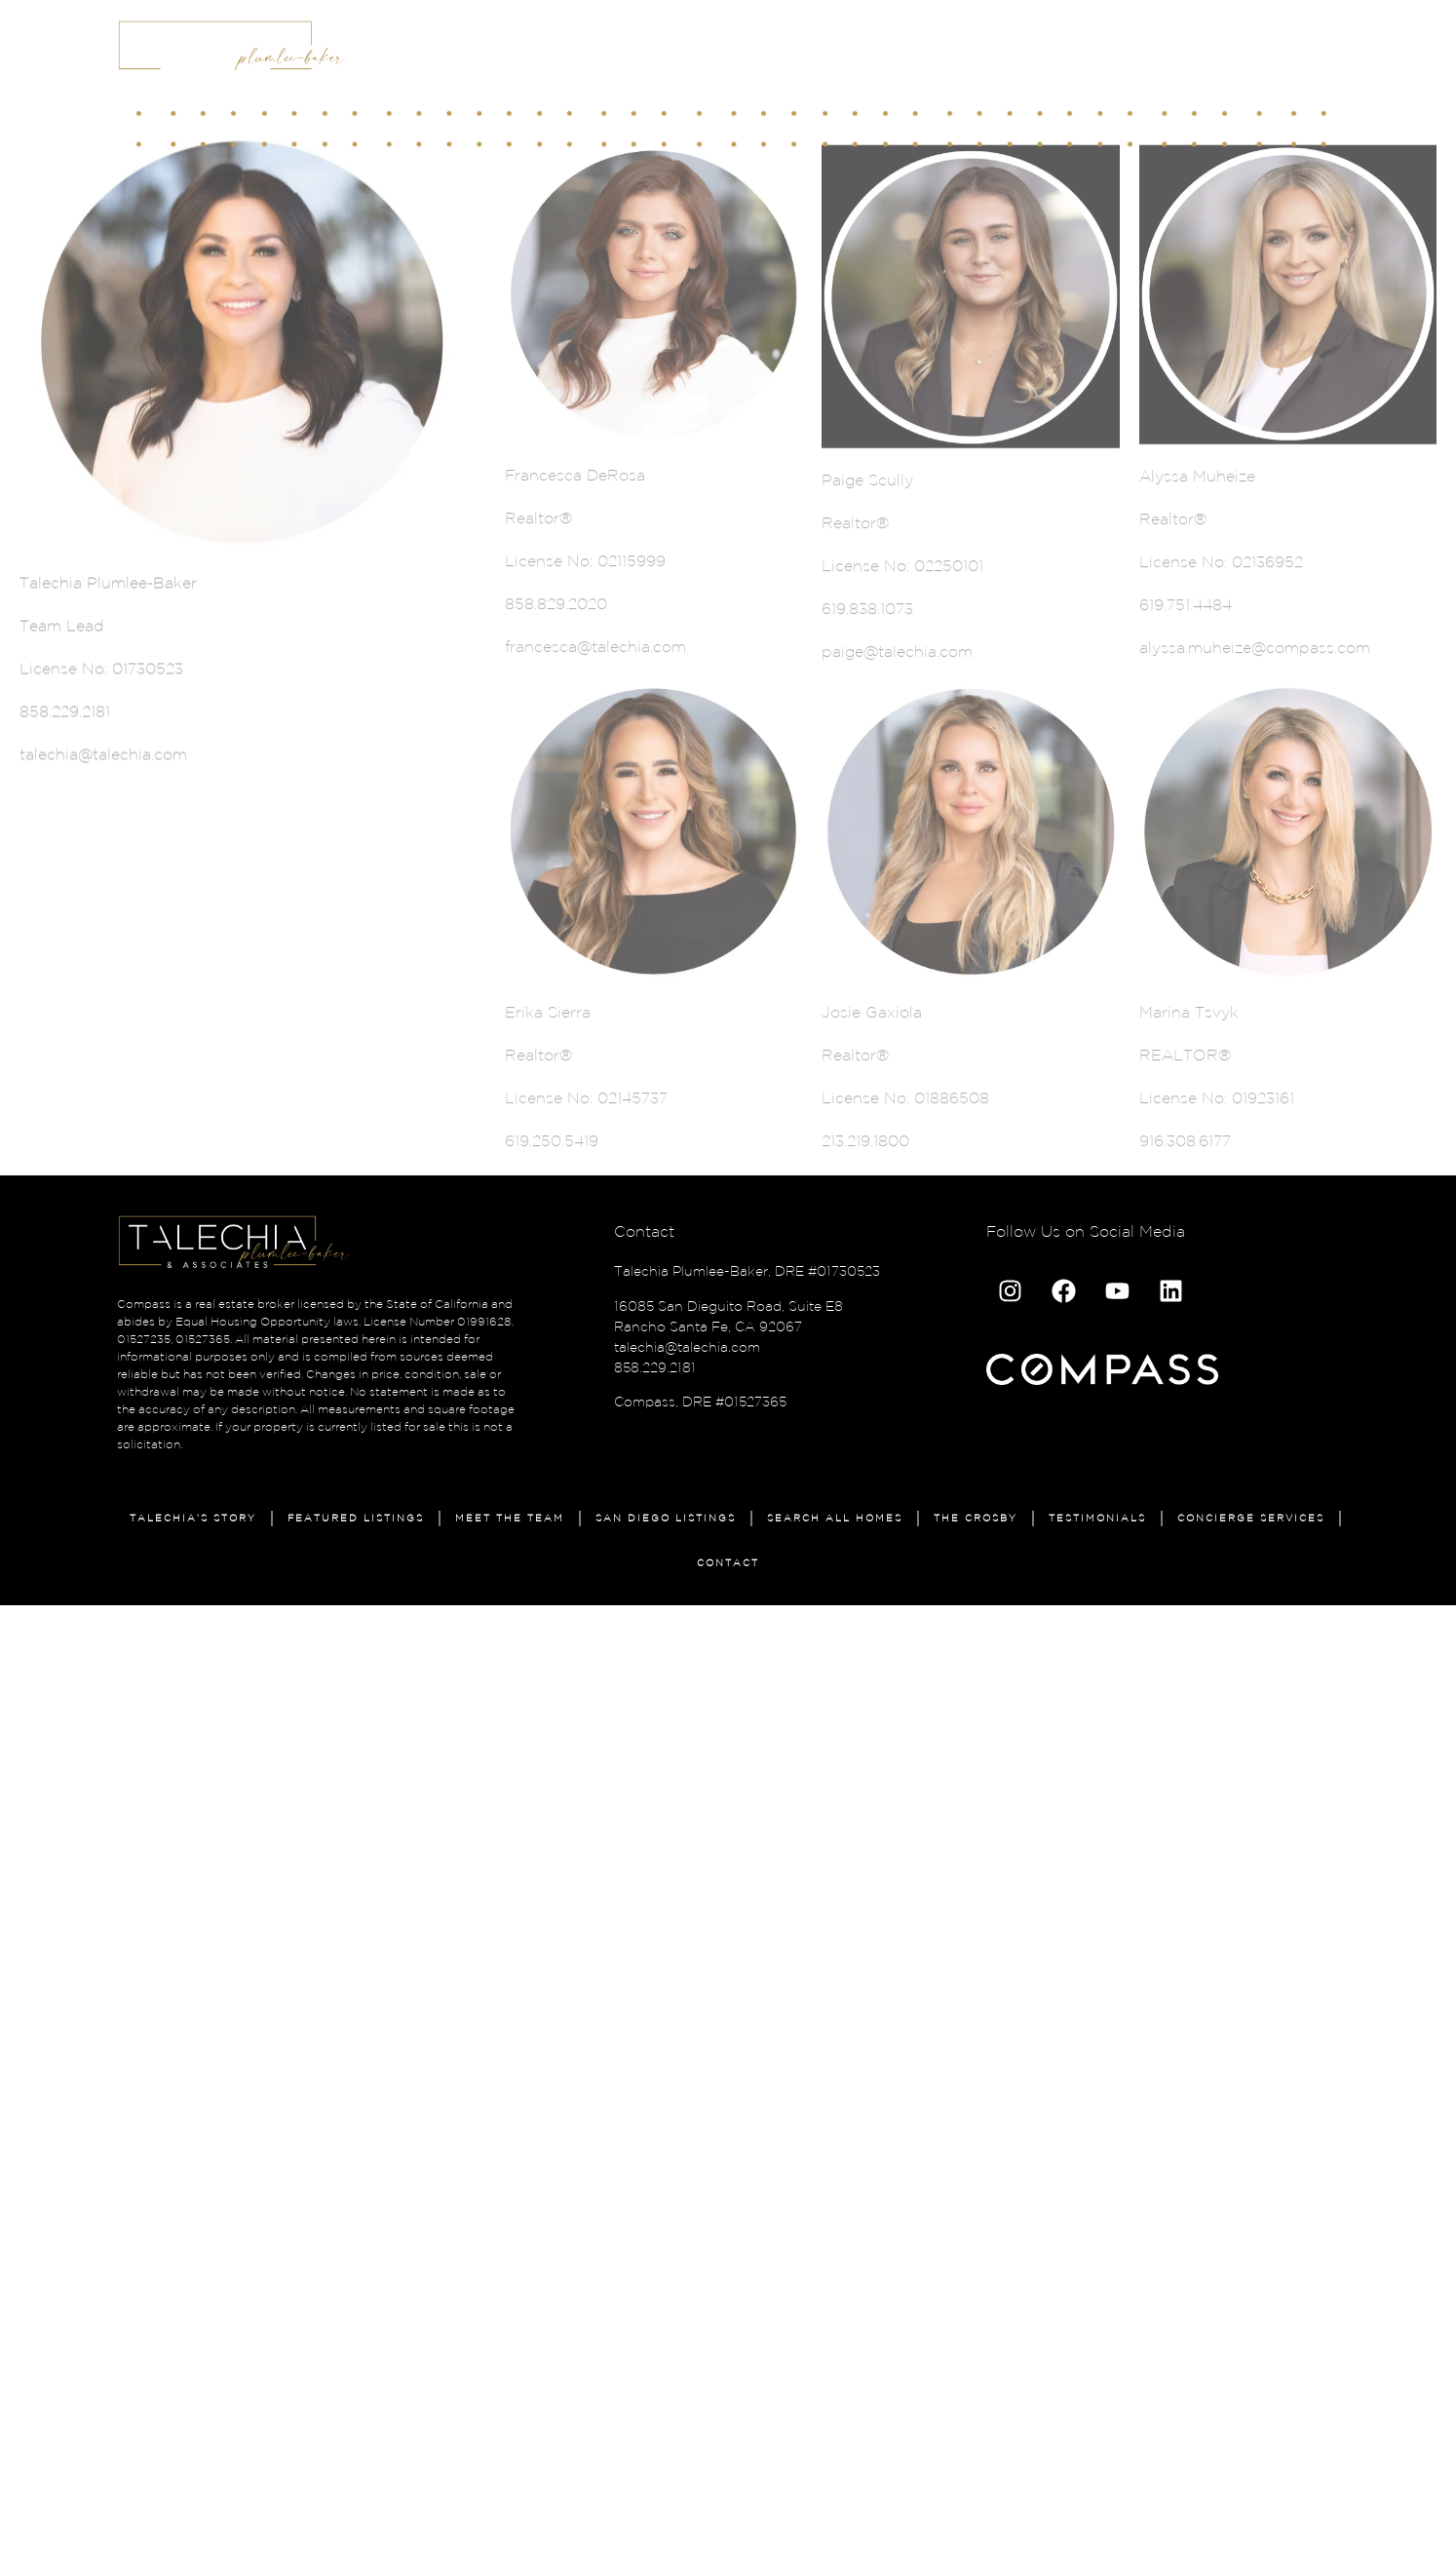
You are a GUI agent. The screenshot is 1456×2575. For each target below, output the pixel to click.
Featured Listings (355, 1518)
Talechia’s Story (193, 1518)
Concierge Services (1250, 1518)
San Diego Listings (665, 1518)
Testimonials (1097, 1518)
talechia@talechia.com (687, 1347)
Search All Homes (834, 1518)
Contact (728, 1562)
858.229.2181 (655, 1367)
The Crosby (975, 1518)
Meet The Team (509, 1518)
